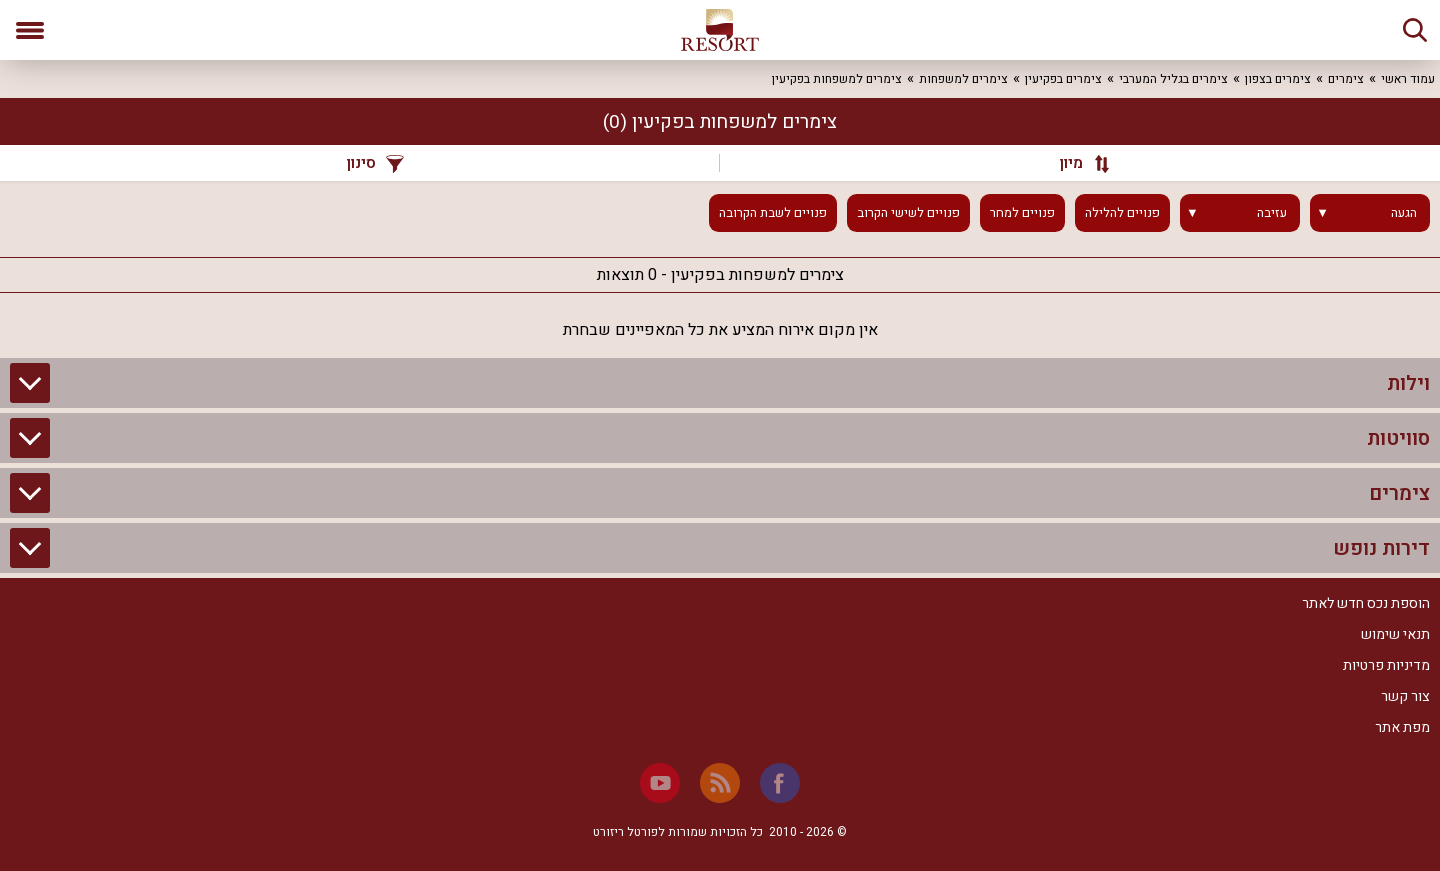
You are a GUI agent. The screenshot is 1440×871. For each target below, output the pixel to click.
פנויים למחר (1022, 213)
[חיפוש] (1415, 30)
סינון (375, 163)
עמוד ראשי (1408, 79)
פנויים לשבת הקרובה (773, 213)
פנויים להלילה (1122, 213)
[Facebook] (780, 783)
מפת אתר (1402, 727)
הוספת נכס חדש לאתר (1366, 603)
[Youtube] (660, 783)
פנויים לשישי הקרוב (908, 213)
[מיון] (1075, 163)
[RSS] (720, 783)
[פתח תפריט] (30, 30)
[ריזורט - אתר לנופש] (720, 30)
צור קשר (1405, 696)
